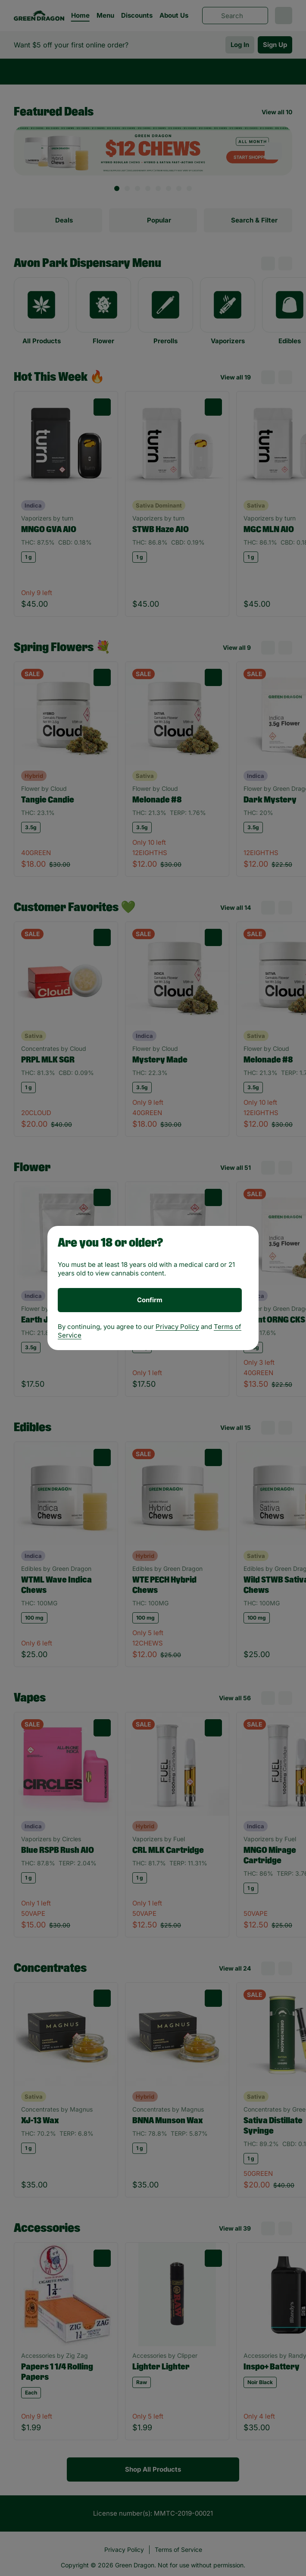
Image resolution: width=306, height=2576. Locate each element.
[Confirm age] (150, 1300)
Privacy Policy (177, 1326)
